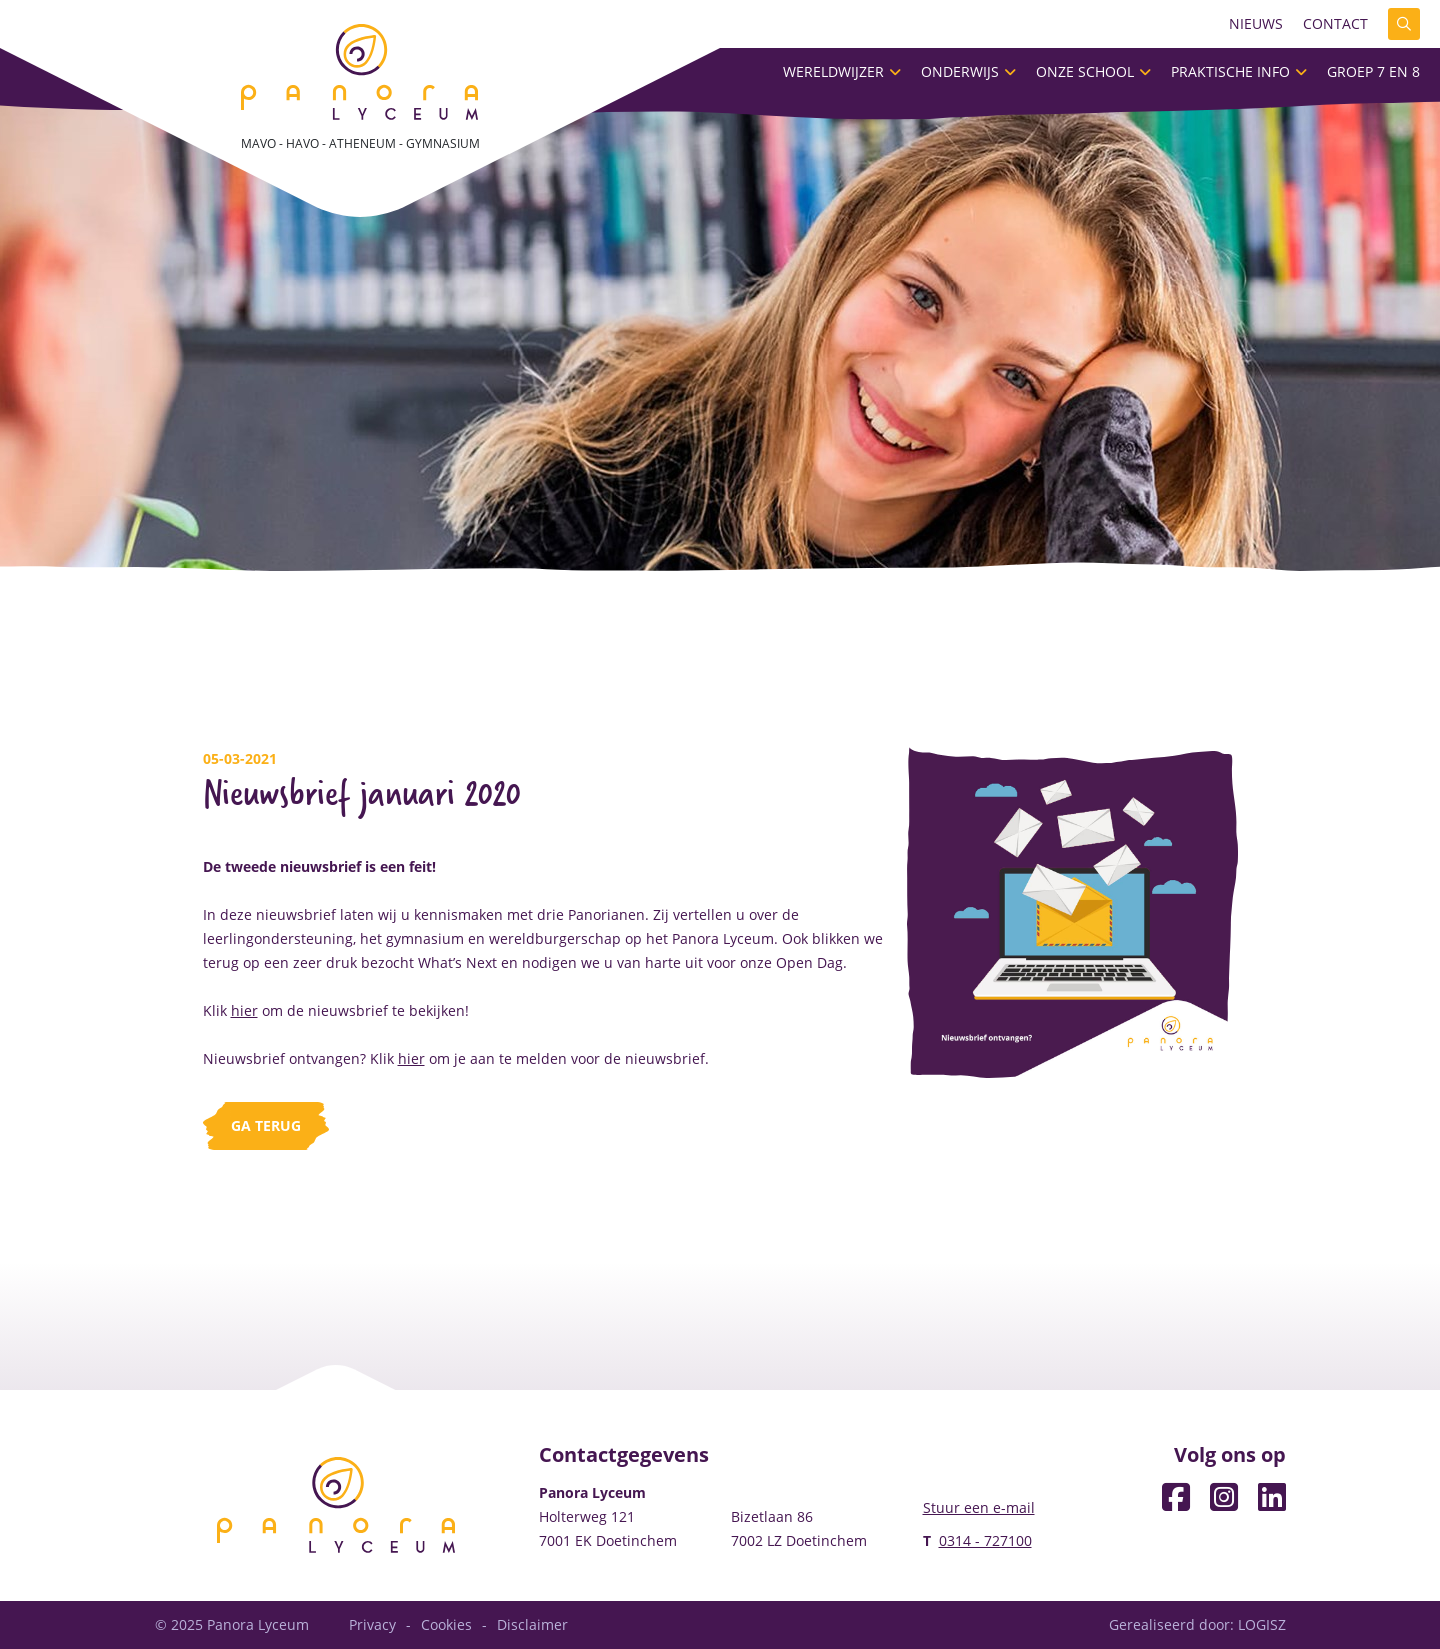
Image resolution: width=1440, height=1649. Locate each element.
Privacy (372, 1624)
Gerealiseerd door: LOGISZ (1197, 1624)
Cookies (446, 1624)
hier (244, 1010)
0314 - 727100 (985, 1540)
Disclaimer (532, 1624)
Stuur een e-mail (979, 1507)
